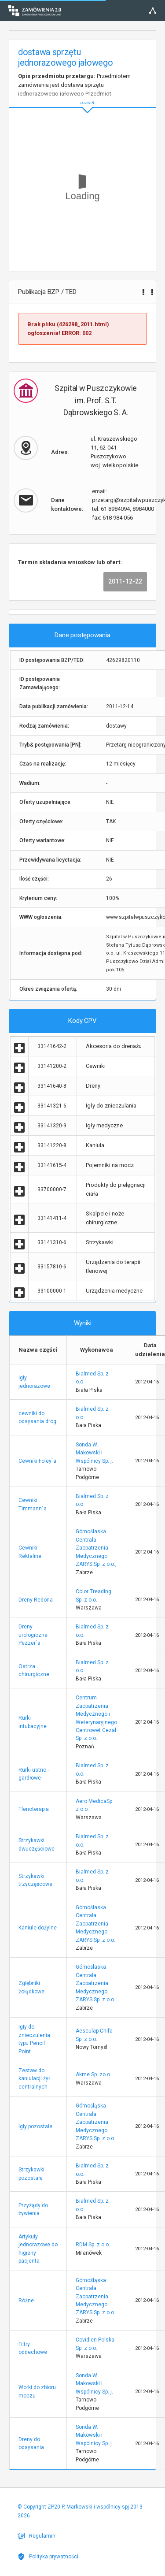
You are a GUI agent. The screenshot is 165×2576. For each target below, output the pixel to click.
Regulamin (36, 2535)
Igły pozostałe (35, 2126)
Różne (26, 2300)
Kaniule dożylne (37, 1928)
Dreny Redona (35, 1600)
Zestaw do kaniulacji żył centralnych (34, 2078)
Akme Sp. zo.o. (93, 2074)
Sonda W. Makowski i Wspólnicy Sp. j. (94, 1453)
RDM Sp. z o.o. (93, 2244)
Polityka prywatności (48, 2556)
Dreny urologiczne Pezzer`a (33, 1635)
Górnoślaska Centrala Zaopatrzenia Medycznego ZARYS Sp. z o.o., (96, 1547)
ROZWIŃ (82, 95)
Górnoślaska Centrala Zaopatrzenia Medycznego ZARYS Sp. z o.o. (95, 1923)
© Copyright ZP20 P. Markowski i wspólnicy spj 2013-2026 (81, 2511)
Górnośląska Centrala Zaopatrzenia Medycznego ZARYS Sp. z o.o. (95, 2122)
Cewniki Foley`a (37, 1461)
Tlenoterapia (33, 1809)
